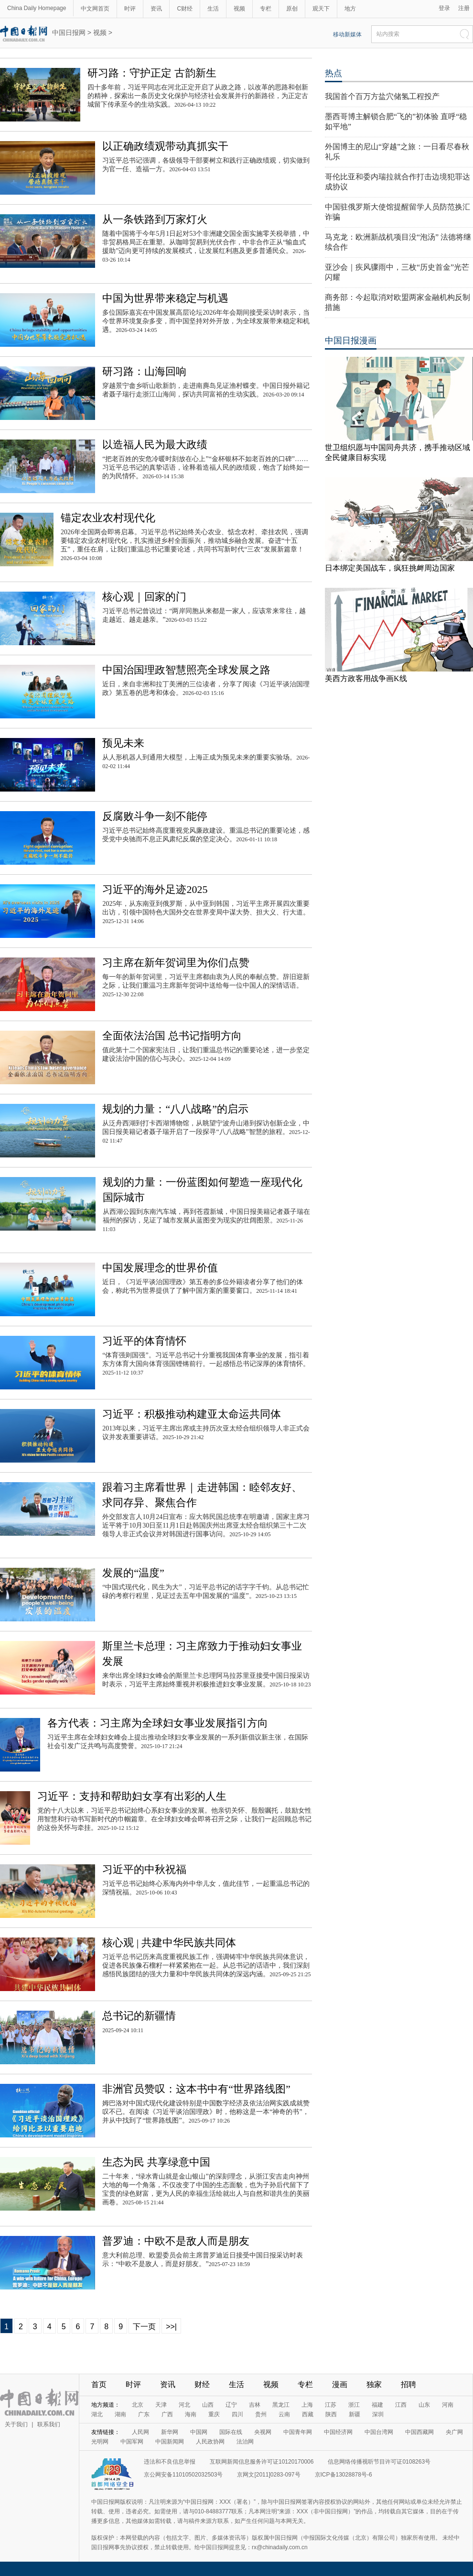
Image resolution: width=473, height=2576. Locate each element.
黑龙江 (281, 2404)
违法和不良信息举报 (169, 2461)
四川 (237, 2414)
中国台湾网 (379, 2432)
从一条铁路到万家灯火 (154, 219)
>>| (171, 2327)
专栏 (265, 8)
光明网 (99, 2441)
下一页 (144, 2327)
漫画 (339, 2384)
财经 (202, 2384)
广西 (167, 2414)
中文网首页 (95, 8)
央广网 (454, 2432)
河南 (447, 2404)
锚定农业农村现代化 (108, 518)
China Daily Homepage (36, 8)
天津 (161, 2404)
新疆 (354, 2414)
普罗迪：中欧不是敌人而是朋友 (175, 2241)
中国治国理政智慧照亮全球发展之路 (186, 670)
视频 (239, 8)
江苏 (330, 2404)
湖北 (97, 2414)
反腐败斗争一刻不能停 (154, 816)
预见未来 (123, 743)
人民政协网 (210, 2441)
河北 (184, 2404)
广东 (144, 2414)
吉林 (254, 2404)
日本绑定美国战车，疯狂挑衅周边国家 (390, 568)
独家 (374, 2384)
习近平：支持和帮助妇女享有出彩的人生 (131, 1796)
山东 (424, 2404)
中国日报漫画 (350, 340)
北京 (137, 2404)
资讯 (156, 8)
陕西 (331, 2414)
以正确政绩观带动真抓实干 (165, 146)
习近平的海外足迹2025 (154, 889)
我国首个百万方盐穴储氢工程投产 (382, 96)
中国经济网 (338, 2432)
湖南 (120, 2414)
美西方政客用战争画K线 (366, 678)
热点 (333, 73)
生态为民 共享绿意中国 (156, 2162)
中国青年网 (297, 2432)
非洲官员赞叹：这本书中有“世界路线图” (196, 2089)
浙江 (354, 2404)
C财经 (185, 8)
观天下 (321, 8)
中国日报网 (69, 32)
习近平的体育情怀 (144, 1341)
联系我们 (48, 2424)
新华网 (169, 2432)
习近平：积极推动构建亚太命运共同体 (191, 1414)
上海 (307, 2404)
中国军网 (131, 2441)
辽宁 (231, 2404)
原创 (292, 8)
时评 (130, 8)
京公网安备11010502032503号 (183, 2474)
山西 (208, 2404)
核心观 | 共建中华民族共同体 (169, 1943)
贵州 (261, 2414)
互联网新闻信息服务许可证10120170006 (261, 2461)
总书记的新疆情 (139, 2016)
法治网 (245, 2441)
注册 (464, 8)
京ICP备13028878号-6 (343, 2474)
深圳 (378, 2414)
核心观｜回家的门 (144, 597)
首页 (99, 2384)
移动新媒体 (347, 34)
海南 (190, 2414)
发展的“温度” (133, 1573)
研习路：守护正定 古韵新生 (151, 73)
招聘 (408, 2384)
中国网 (198, 2432)
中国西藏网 (419, 2432)
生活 (213, 8)
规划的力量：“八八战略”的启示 (175, 1109)
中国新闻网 (169, 2441)
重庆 (214, 2414)
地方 (350, 8)
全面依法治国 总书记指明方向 (172, 1036)
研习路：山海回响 (144, 371)
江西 (401, 2404)
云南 (284, 2414)
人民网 (140, 2432)
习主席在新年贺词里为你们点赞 (175, 963)
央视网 (262, 2432)
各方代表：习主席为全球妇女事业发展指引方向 (157, 1723)
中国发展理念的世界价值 (160, 1268)
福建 (377, 2404)
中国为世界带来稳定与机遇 (165, 298)
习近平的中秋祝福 (144, 1869)
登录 (444, 8)
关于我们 (16, 2424)
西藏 (307, 2414)
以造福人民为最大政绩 (154, 445)
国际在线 (230, 2432)
